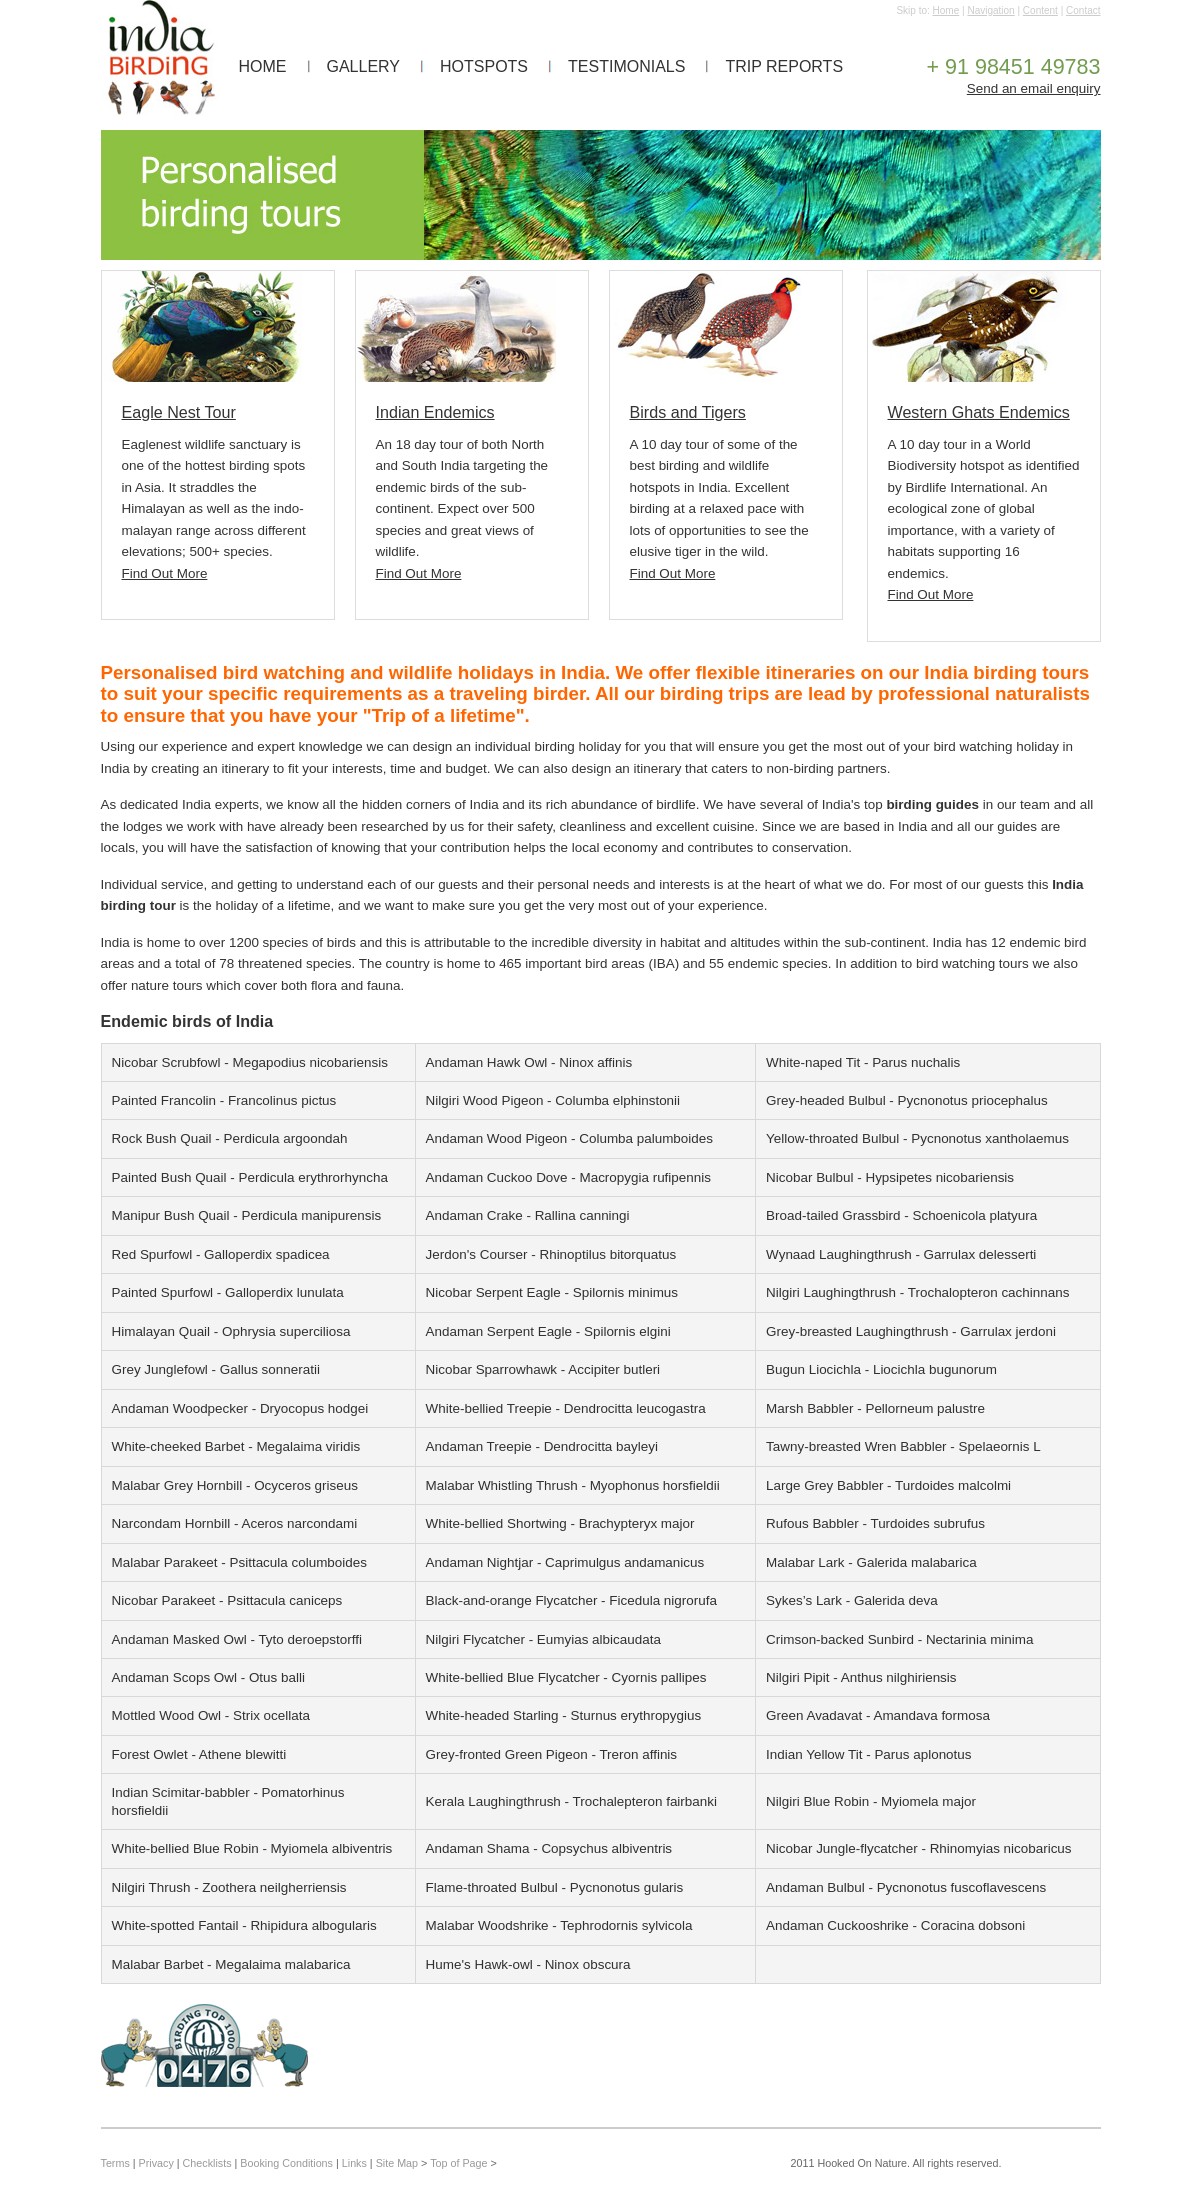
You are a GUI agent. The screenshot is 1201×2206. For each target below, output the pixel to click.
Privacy (156, 2163)
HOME (263, 66)
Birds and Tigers (688, 412)
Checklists (207, 2163)
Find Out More (165, 573)
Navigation (990, 10)
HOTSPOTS (484, 66)
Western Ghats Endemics (979, 412)
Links (354, 2163)
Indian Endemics (435, 412)
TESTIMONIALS (626, 66)
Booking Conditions (286, 2163)
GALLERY (364, 66)
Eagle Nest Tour (179, 412)
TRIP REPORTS (784, 66)
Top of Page (458, 2163)
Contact (1083, 10)
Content (1040, 10)
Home (946, 10)
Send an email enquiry (1034, 88)
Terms (115, 2163)
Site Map (397, 2163)
